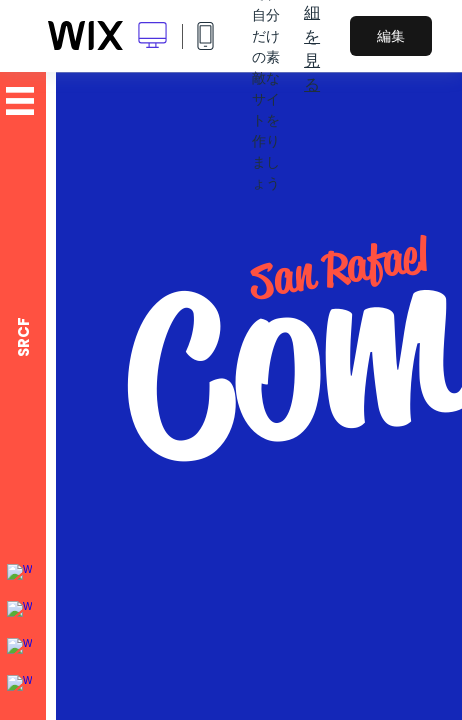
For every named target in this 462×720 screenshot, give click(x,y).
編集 (391, 36)
